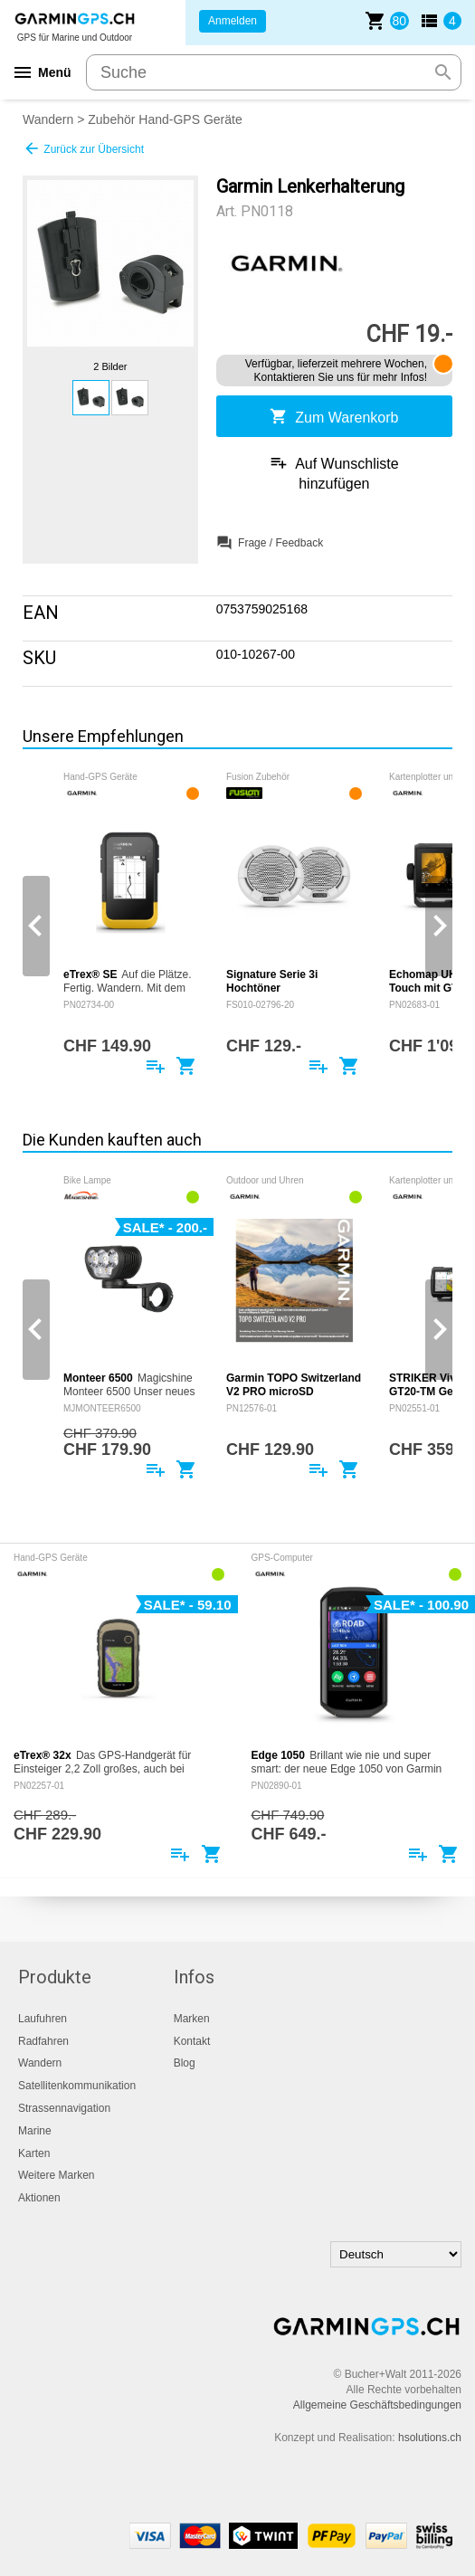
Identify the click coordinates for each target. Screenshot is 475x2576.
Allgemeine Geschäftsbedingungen (377, 2405)
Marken (192, 2018)
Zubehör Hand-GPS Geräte (165, 119)
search (443, 72)
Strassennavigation (64, 2108)
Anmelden (232, 20)
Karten (34, 2153)
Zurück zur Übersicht (83, 148)
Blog (184, 2063)
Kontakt (192, 2041)
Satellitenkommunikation (77, 2085)
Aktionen (39, 2197)
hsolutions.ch (429, 2437)
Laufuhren (42, 2018)
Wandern (48, 119)
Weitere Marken (56, 2175)
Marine (35, 2130)
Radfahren (43, 2041)
